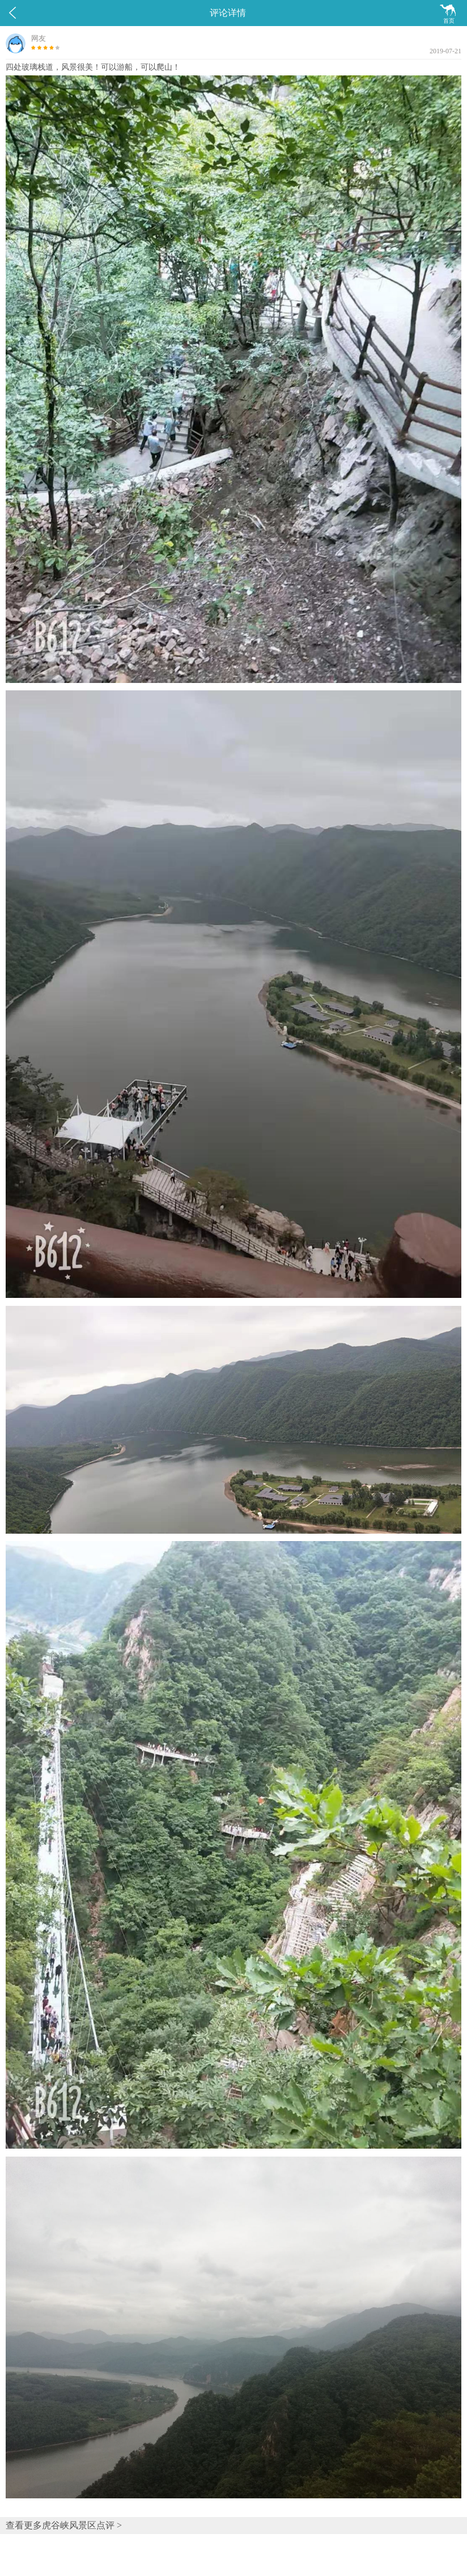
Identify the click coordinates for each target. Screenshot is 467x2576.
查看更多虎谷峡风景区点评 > (64, 2525)
